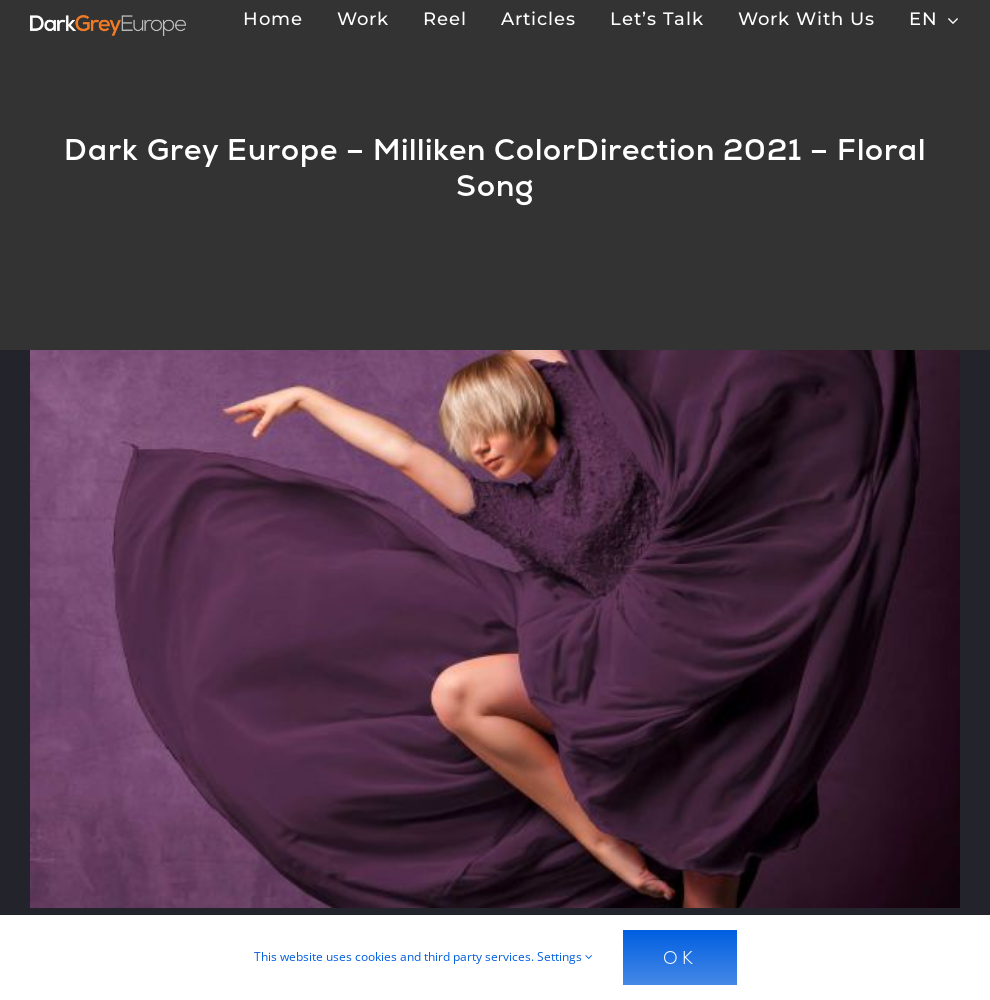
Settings (565, 956)
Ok (680, 957)
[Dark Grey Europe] (108, 23)
